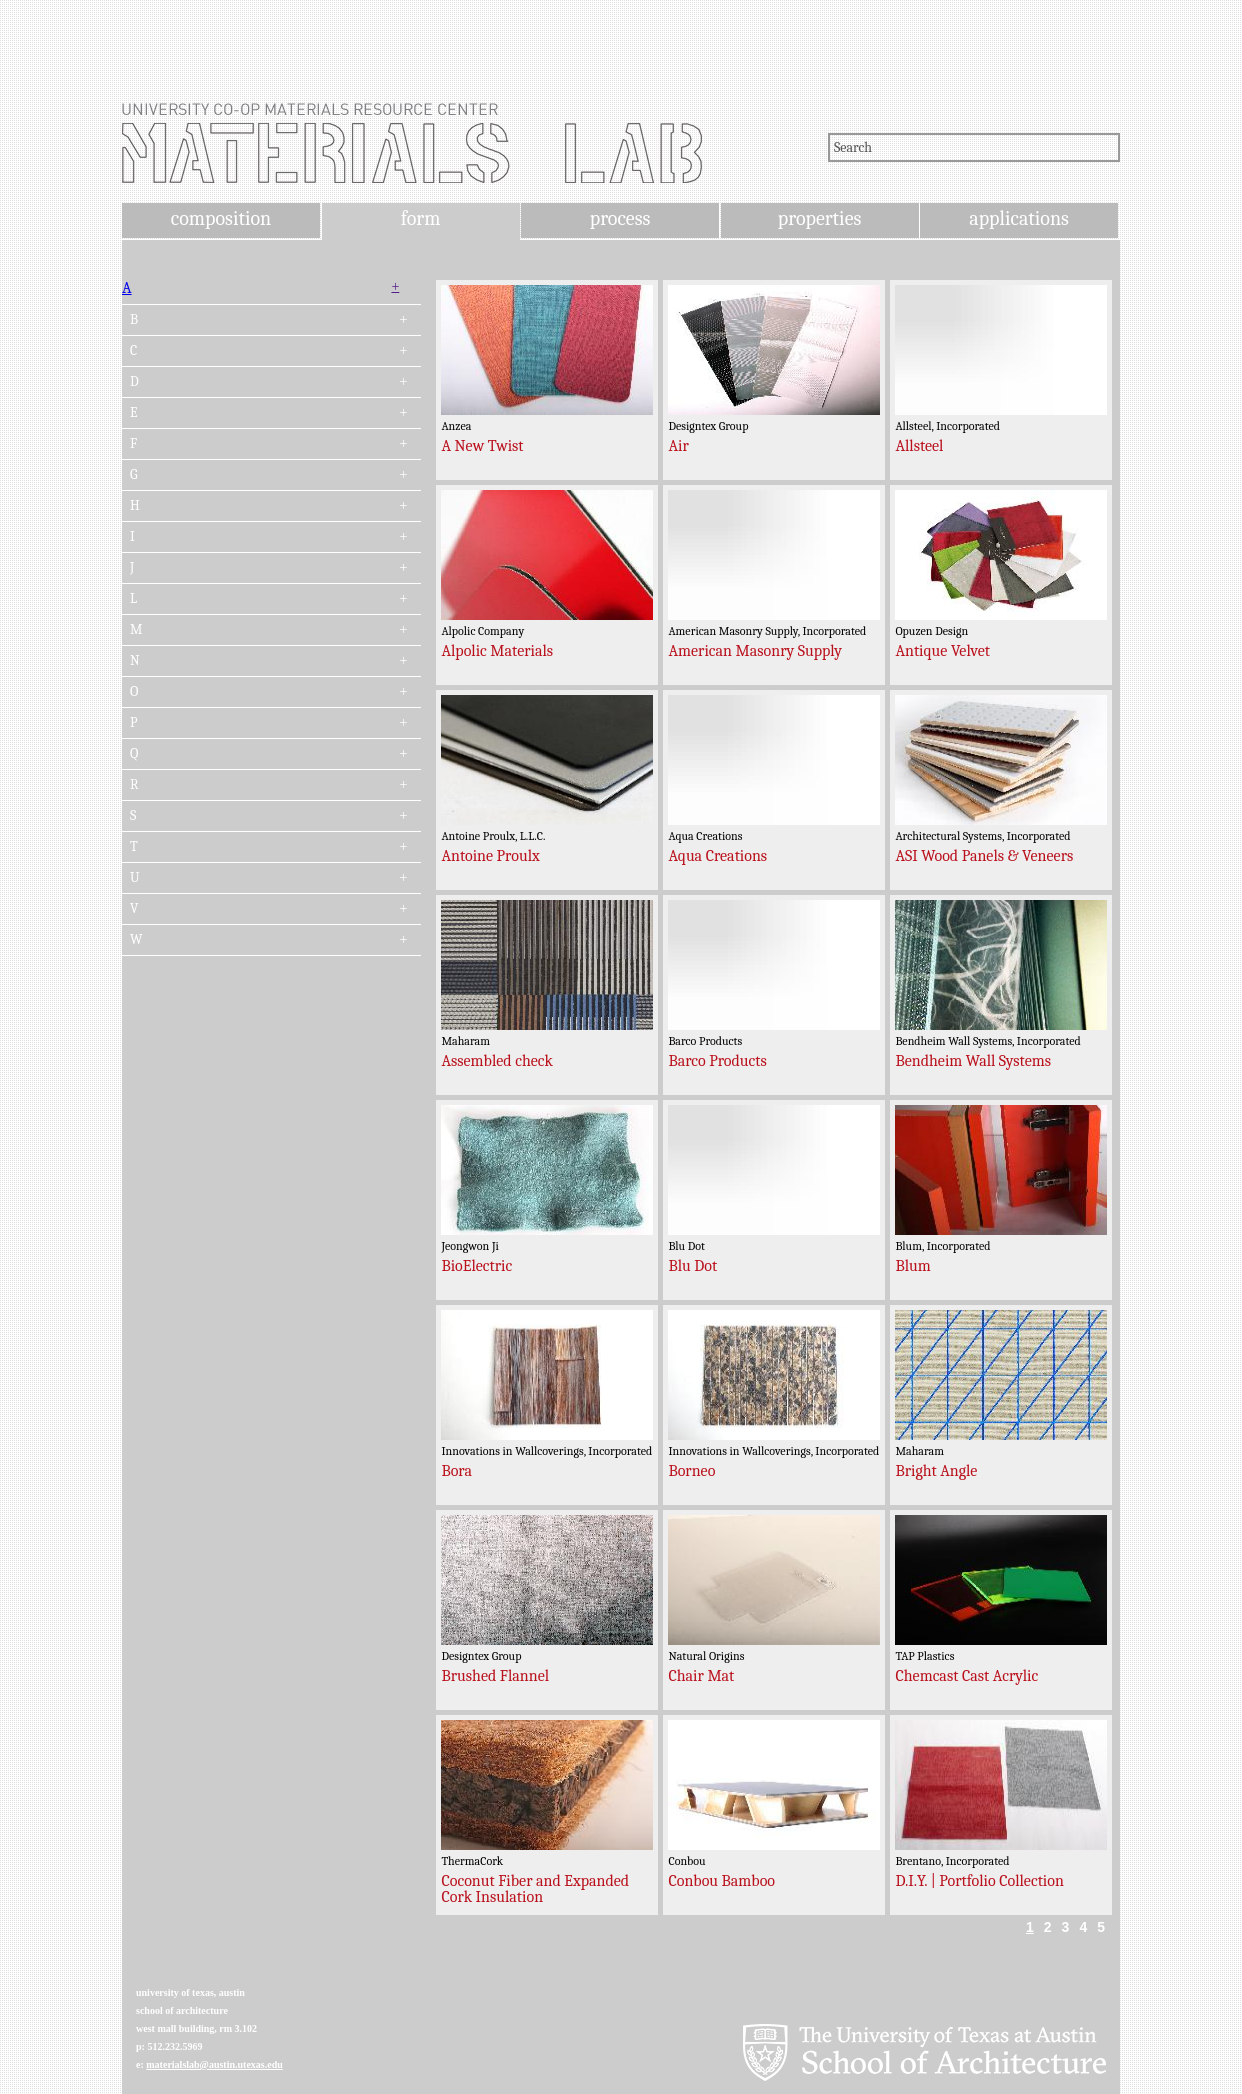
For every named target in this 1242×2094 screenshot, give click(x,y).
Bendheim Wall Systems (973, 1061)
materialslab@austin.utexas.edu (214, 2064)
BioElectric (476, 1266)
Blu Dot (692, 1266)
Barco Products (717, 1061)
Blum (912, 1266)
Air (678, 446)
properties (819, 218)
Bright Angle (936, 1471)
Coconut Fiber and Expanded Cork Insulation (535, 1889)
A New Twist (482, 446)
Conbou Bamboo (721, 1881)
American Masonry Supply (755, 651)
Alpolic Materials (497, 651)
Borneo (691, 1471)
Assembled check (497, 1061)
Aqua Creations (717, 856)
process (620, 218)
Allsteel (919, 446)
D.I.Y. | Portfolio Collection (979, 1881)
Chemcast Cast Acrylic (966, 1676)
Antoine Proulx (490, 856)
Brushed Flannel (495, 1676)
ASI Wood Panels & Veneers (984, 856)
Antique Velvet (942, 651)
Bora (456, 1471)
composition (221, 218)
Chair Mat (701, 1676)
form (421, 218)
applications (1019, 218)
